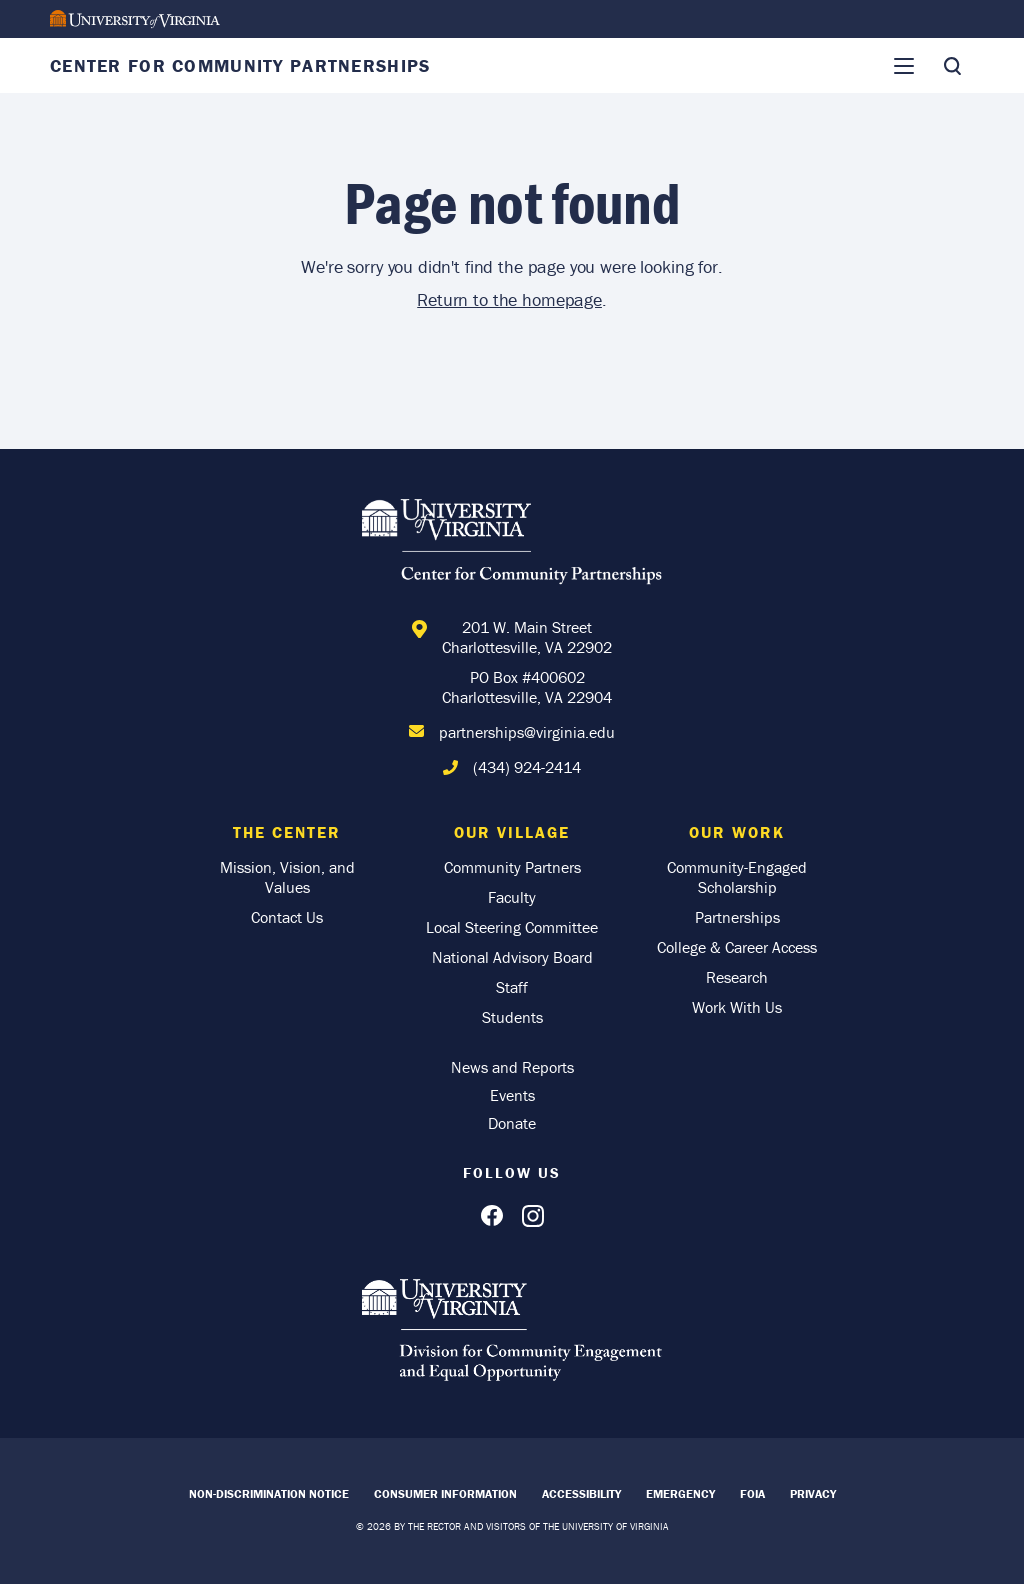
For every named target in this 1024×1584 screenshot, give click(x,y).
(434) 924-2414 (527, 767)
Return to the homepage (509, 299)
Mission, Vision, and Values (287, 877)
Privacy (813, 1493)
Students (512, 1017)
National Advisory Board (512, 957)
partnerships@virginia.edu (527, 732)
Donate (512, 1123)
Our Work (737, 832)
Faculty (512, 897)
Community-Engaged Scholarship (737, 877)
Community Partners (512, 867)
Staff (512, 987)
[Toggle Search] (952, 66)
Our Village (512, 832)
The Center (287, 832)
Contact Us (287, 917)
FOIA (752, 1493)
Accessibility (581, 1493)
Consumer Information (445, 1493)
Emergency (680, 1493)
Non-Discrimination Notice (269, 1493)
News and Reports (512, 1067)
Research (737, 977)
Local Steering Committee (512, 927)
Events (512, 1095)
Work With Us (737, 1007)
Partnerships (737, 917)
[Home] (512, 545)
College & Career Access (737, 947)
